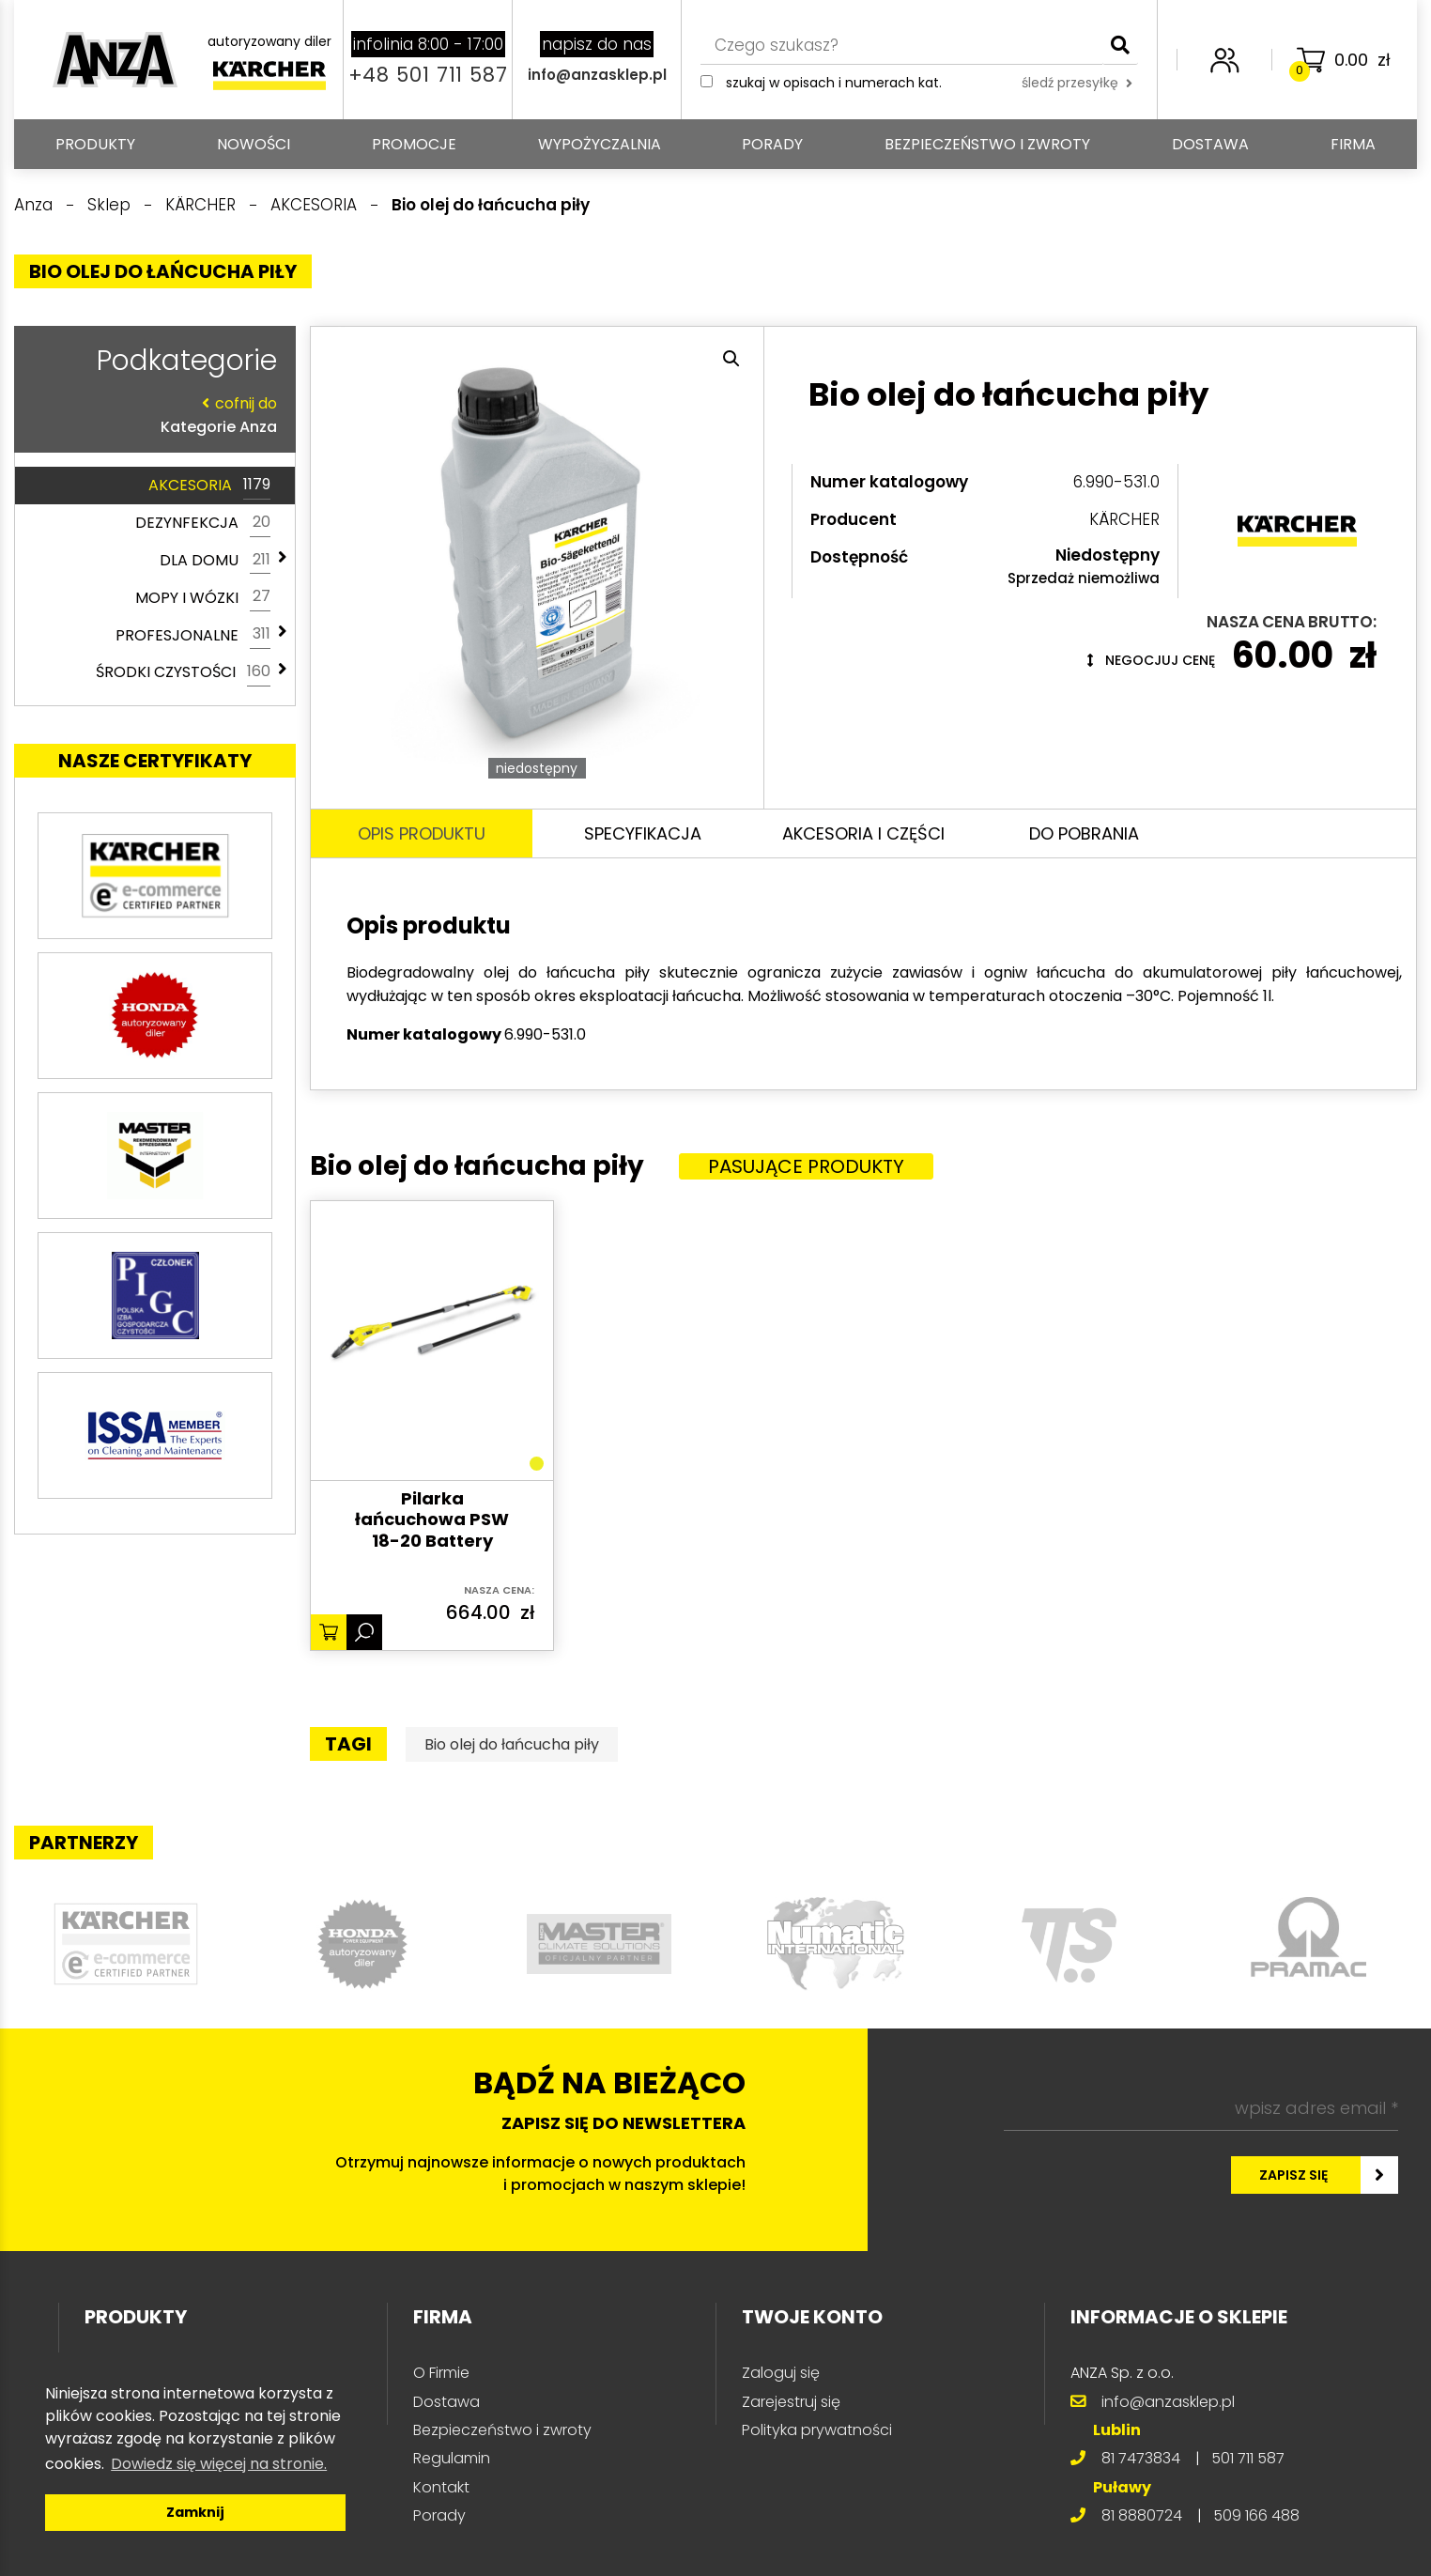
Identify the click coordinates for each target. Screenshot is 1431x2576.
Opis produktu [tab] (421, 833)
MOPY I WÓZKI (202, 597)
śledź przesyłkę (1077, 82)
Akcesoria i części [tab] (863, 833)
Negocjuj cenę (1151, 660)
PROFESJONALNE (192, 635)
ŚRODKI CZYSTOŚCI (183, 672)
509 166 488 (1256, 2515)
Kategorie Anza (150, 415)
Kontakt (441, 2487)
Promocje (414, 144)
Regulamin (451, 2458)
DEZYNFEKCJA (202, 523)
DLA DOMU (215, 561)
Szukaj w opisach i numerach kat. (834, 82)
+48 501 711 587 (428, 74)
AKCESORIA (209, 485)
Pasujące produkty (806, 1166)
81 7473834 (1140, 2458)
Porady (772, 144)
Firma (1353, 144)
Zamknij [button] (195, 2512)
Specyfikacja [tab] (642, 833)
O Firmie (441, 2372)
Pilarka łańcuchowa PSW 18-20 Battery (432, 1520)
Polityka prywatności (817, 2430)
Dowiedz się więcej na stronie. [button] (219, 2464)
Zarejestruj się (791, 2402)
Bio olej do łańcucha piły (511, 1744)
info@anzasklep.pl (597, 75)
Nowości (253, 144)
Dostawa (1210, 144)
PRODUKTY (95, 144)
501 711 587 (1248, 2458)
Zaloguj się (781, 2372)
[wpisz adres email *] (1201, 2108)
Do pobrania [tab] (1084, 833)
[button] (731, 359)
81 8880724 (1141, 2515)
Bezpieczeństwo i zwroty (987, 144)
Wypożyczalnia (599, 144)
